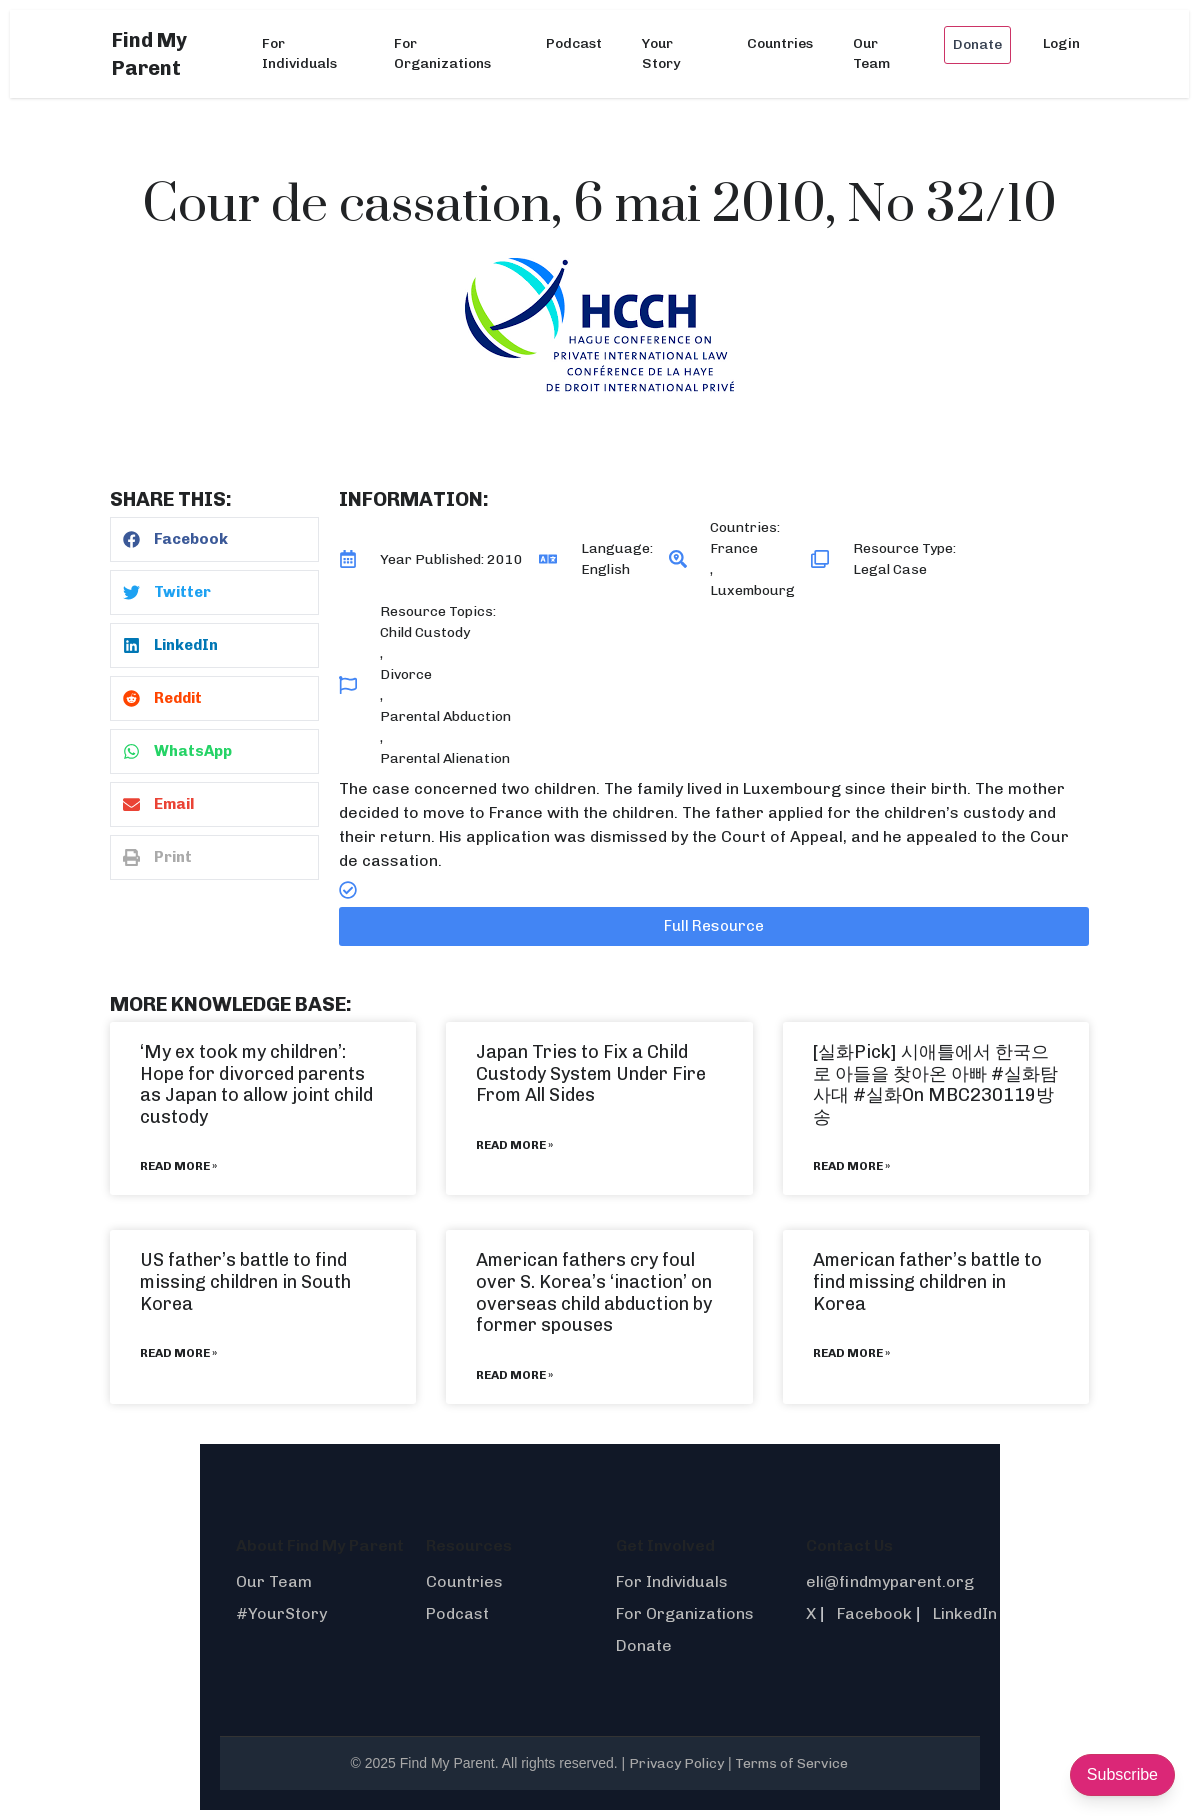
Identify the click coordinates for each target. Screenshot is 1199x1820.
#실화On (888, 1095)
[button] (214, 539)
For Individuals (299, 53)
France (734, 548)
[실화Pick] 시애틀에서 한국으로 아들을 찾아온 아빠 (931, 1063)
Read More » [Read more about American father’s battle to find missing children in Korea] (851, 1353)
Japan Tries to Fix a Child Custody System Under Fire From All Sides (591, 1073)
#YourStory (281, 1613)
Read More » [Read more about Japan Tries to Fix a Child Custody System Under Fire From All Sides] (514, 1145)
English (605, 569)
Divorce (406, 674)
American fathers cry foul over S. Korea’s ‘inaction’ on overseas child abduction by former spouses (594, 1292)
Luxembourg (752, 590)
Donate (977, 44)
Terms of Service (791, 1763)
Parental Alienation (445, 758)
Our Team (871, 53)
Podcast (574, 43)
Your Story (661, 53)
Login (1061, 43)
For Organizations (442, 53)
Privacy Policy (676, 1763)
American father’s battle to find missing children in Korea (927, 1281)
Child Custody (425, 632)
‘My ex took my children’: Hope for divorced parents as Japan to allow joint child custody (256, 1084)
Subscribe (1122, 1774)
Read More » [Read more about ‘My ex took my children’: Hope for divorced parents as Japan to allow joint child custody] (178, 1166)
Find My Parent (149, 54)
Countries (780, 43)
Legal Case (890, 569)
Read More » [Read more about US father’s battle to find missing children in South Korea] (178, 1353)
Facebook (874, 1613)
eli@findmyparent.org (890, 1581)
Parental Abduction (445, 716)
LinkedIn (965, 1613)
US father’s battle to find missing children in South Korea (245, 1281)
